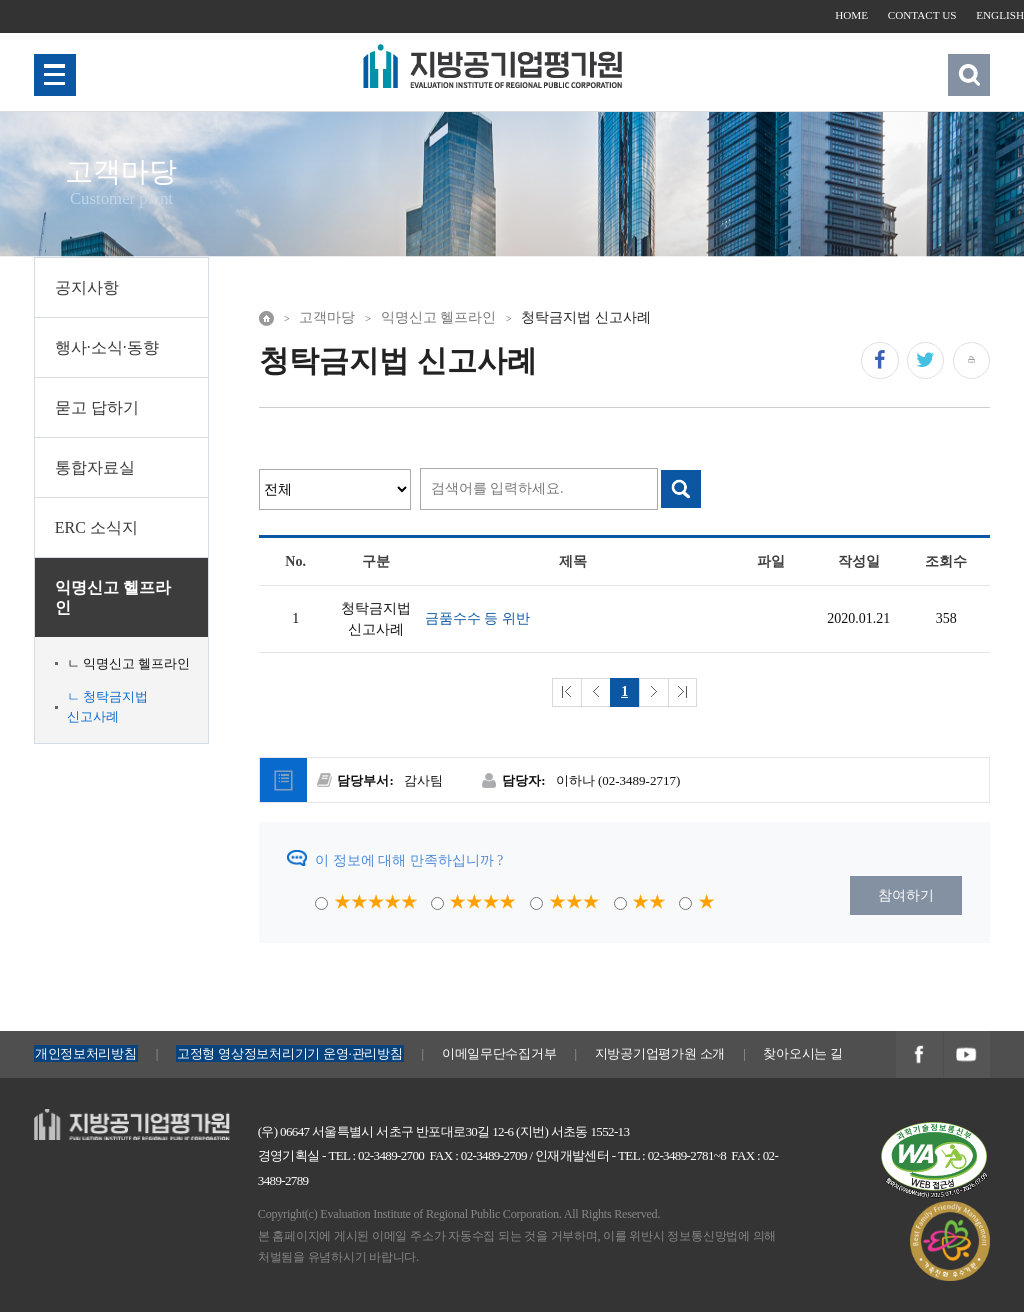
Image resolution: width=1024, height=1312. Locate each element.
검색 (969, 74)
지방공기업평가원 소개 (660, 1053)
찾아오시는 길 (802, 1053)
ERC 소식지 (96, 527)
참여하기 (906, 895)
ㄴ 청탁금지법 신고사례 (107, 706)
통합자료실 (95, 467)
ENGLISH (1000, 15)
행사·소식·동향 (107, 347)
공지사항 (87, 287)
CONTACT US (922, 15)
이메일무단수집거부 (499, 1053)
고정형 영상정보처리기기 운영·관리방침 (290, 1053)
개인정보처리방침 (86, 1053)
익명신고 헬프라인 (113, 597)
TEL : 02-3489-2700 (376, 1155)
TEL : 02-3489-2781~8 (672, 1155)
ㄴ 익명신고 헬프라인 (129, 663)
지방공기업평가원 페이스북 (919, 1056)
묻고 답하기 (97, 407)
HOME (851, 15)
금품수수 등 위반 (477, 618)
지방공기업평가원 (90, 1119)
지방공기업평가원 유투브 (967, 1056)
